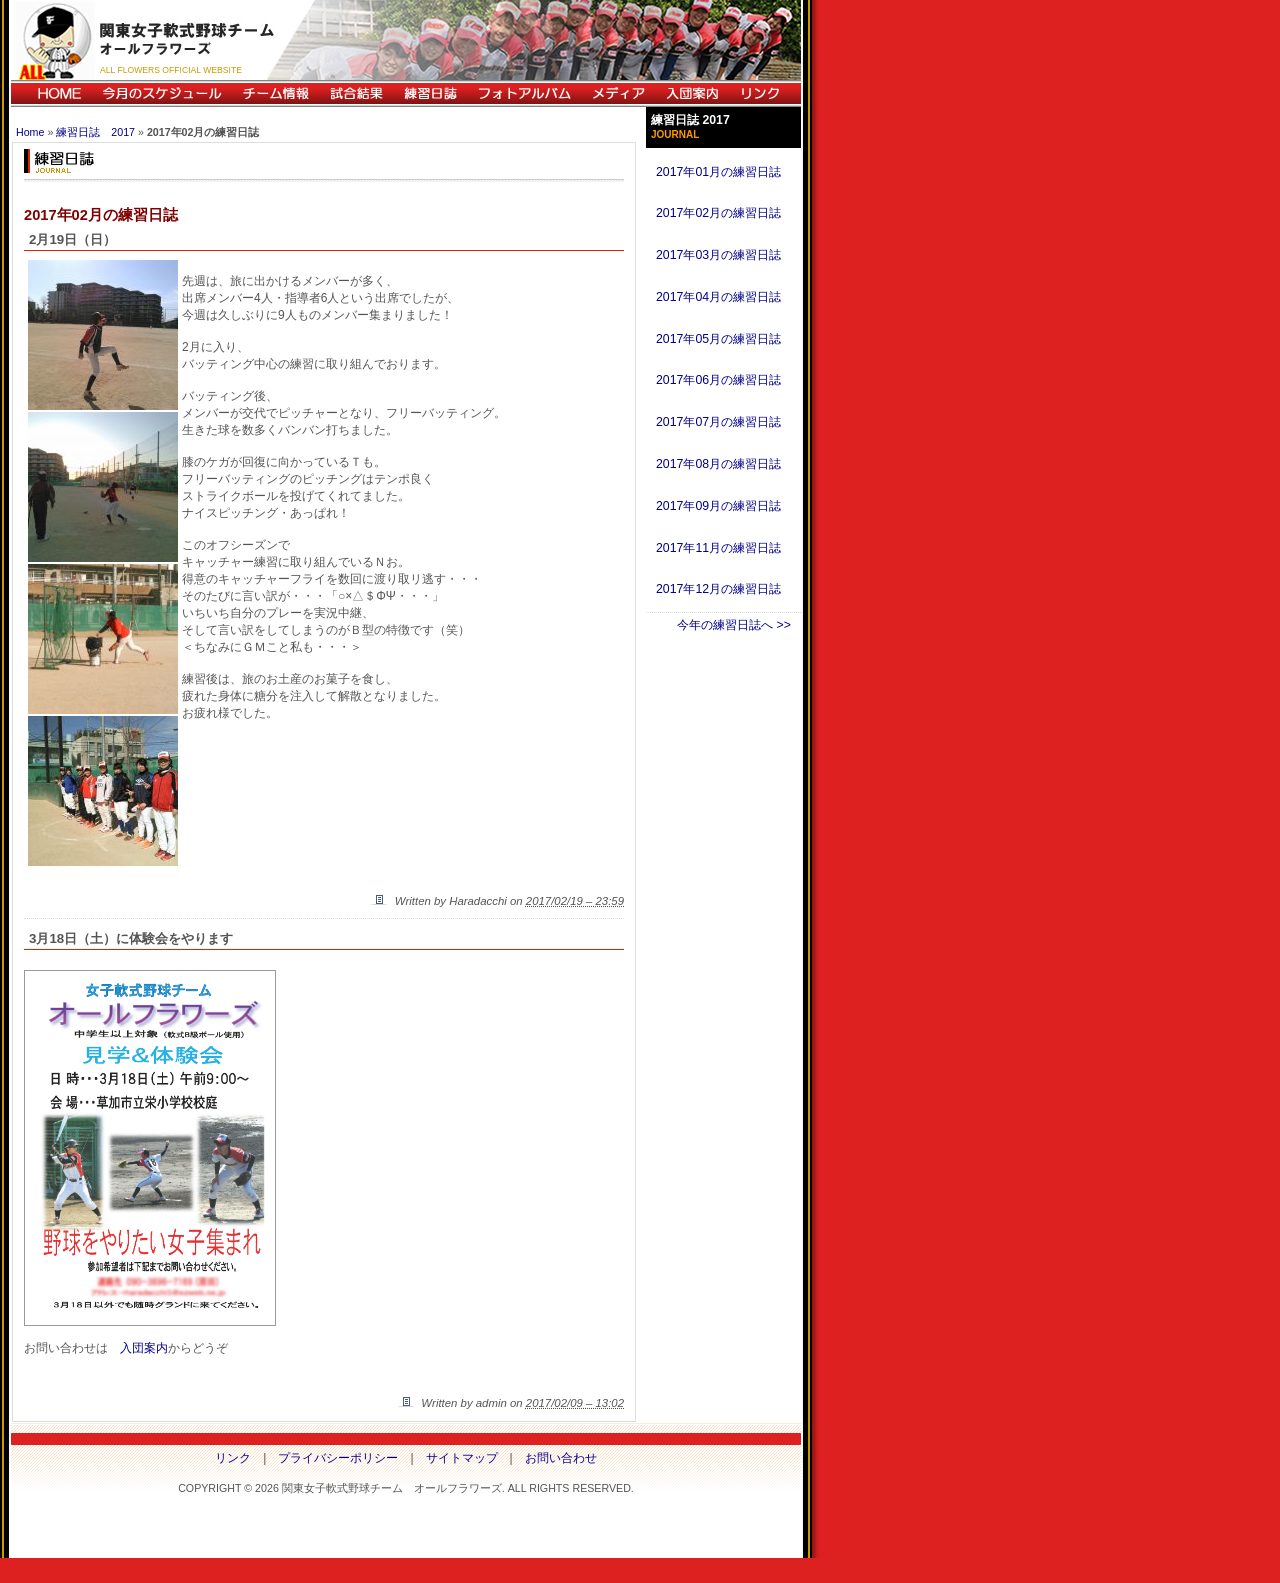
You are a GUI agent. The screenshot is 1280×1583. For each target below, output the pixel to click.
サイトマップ (462, 1458)
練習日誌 (430, 93)
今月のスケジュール (162, 93)
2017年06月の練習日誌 (718, 380)
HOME (51, 93)
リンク (765, 93)
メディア (618, 93)
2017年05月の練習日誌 (718, 339)
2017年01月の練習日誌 (718, 172)
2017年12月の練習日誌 (718, 589)
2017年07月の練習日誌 (718, 422)
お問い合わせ (561, 1458)
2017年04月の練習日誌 (718, 297)
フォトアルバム (524, 93)
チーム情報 (275, 93)
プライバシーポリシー (338, 1458)
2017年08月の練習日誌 (718, 464)
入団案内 (692, 93)
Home (30, 132)
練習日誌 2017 (95, 132)
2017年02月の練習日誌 (718, 213)
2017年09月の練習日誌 (718, 506)
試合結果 (356, 93)
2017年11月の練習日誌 (718, 548)
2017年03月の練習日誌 (718, 255)
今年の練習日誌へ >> (734, 625)
